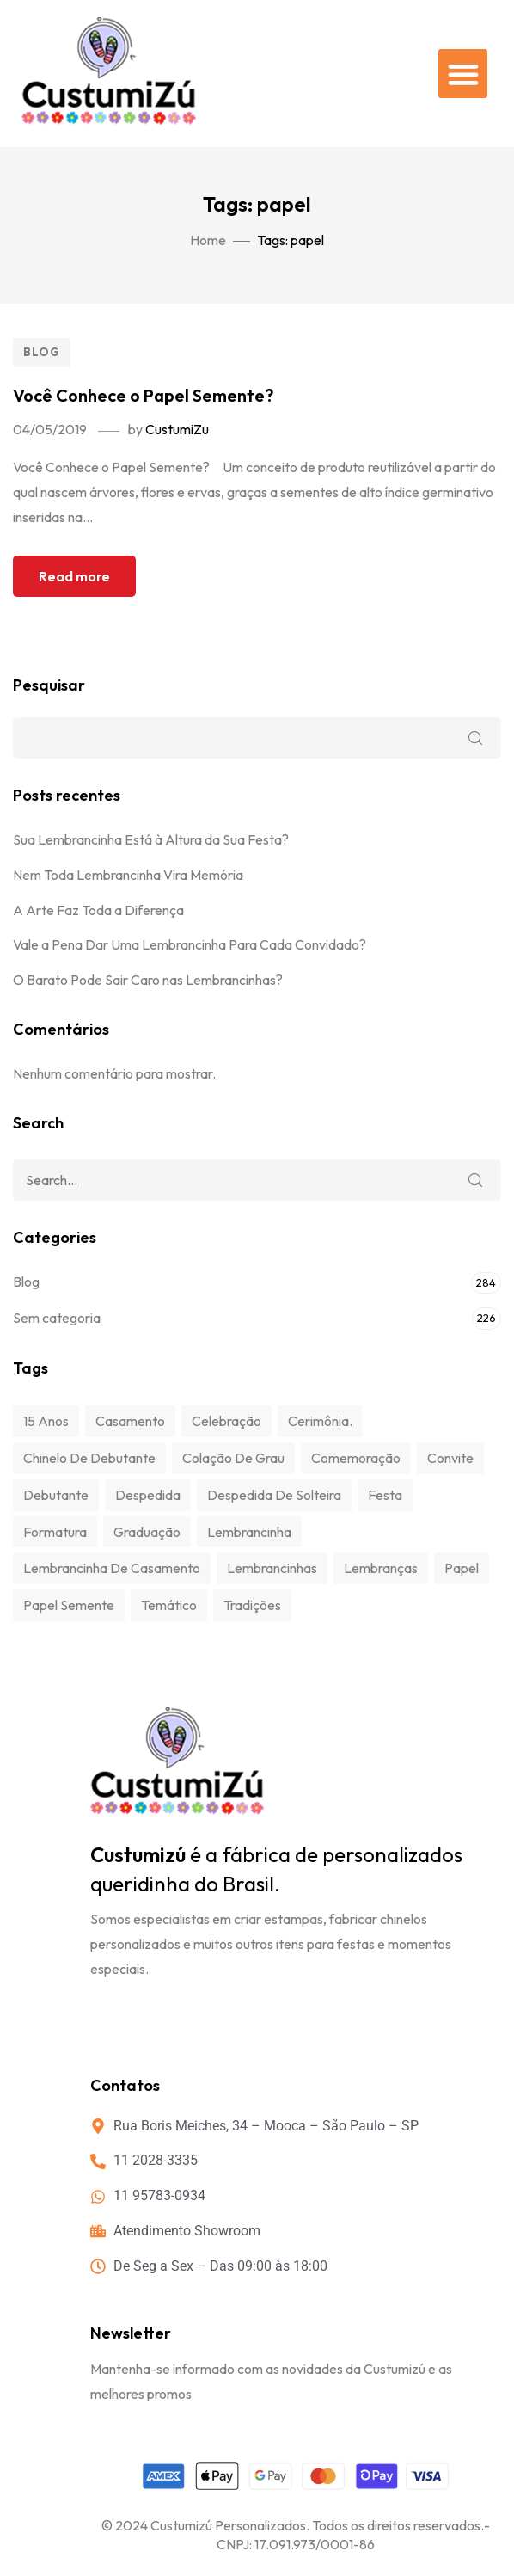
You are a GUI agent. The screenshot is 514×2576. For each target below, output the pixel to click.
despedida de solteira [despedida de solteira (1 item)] (274, 1494)
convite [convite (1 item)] (450, 1457)
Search (475, 1180)
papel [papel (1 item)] (461, 1568)
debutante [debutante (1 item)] (56, 1494)
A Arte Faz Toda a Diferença (98, 910)
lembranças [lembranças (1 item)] (381, 1568)
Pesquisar (49, 685)
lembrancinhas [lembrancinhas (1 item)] (272, 1568)
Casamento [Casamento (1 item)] (130, 1420)
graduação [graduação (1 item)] (147, 1531)
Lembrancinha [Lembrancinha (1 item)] (249, 1531)
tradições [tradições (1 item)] (252, 1605)
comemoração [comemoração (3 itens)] (356, 1457)
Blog (41, 352)
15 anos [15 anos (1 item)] (46, 1420)
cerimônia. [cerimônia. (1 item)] (320, 1420)
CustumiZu (177, 429)
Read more (74, 576)
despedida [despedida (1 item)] (148, 1494)
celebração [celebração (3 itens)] (226, 1420)
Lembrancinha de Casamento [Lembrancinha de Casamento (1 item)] (111, 1568)
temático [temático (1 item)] (169, 1605)
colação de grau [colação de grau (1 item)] (233, 1457)
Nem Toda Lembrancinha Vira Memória (128, 874)
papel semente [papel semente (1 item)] (68, 1605)
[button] (462, 73)
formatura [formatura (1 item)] (55, 1531)
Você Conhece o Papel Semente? (143, 395)
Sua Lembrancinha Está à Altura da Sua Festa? (151, 839)
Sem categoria (57, 1317)
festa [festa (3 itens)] (385, 1494)
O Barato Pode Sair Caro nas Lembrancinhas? (148, 979)
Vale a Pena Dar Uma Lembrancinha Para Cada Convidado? (189, 944)
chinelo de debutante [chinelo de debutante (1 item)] (89, 1457)
